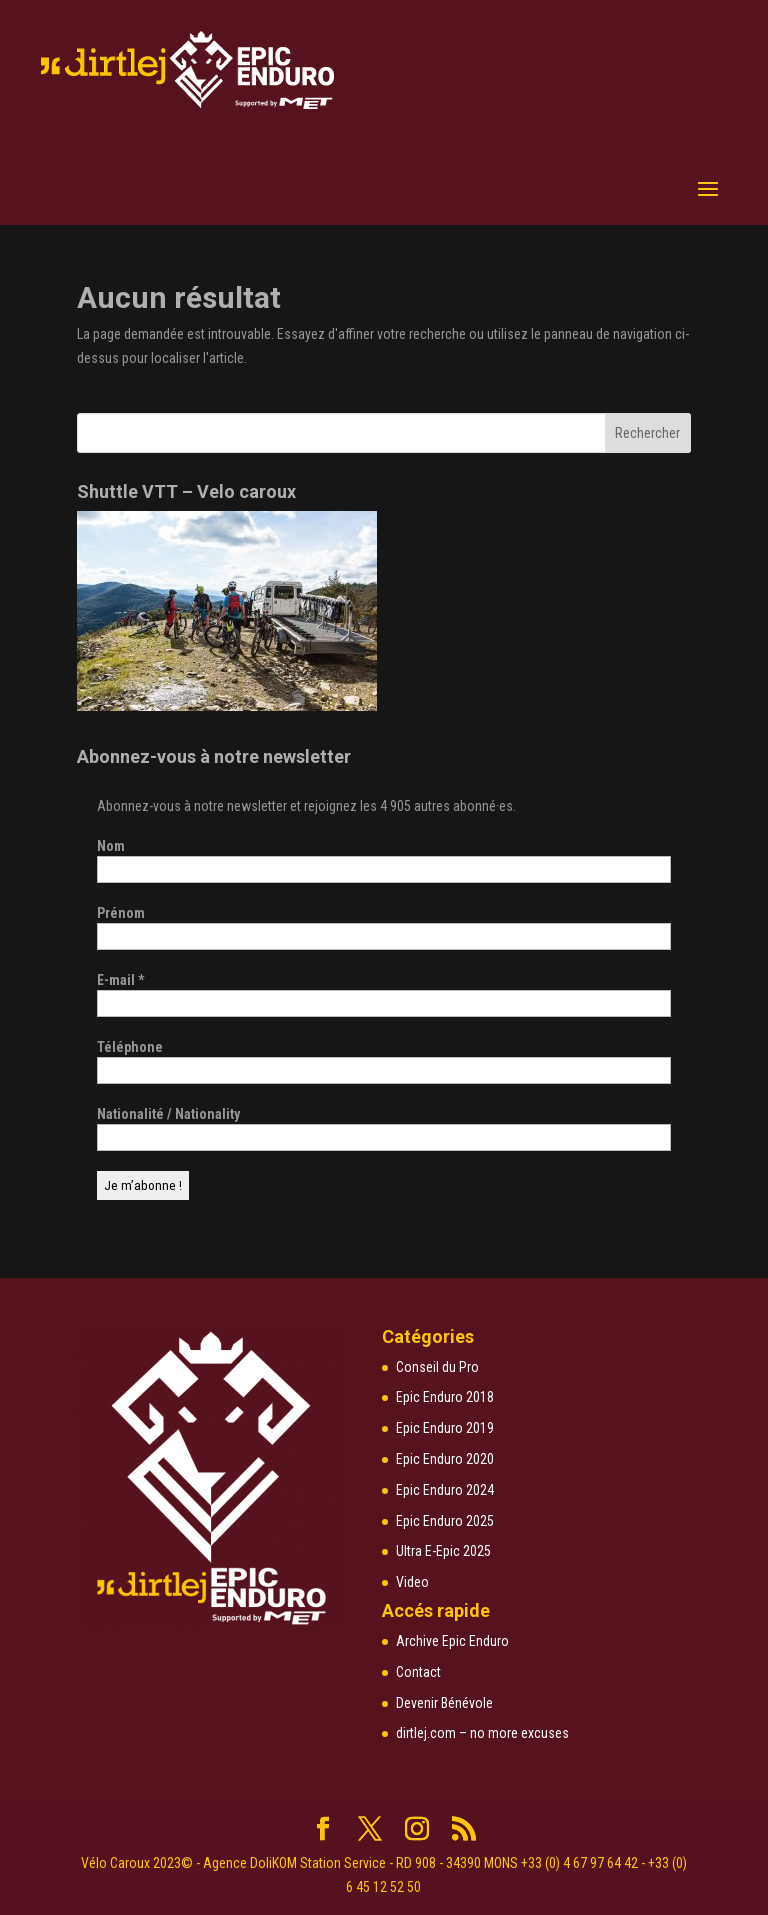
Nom (111, 846)
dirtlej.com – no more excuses (482, 1733)
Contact (418, 1672)
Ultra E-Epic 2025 (443, 1551)
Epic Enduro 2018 (445, 1397)
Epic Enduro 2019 (445, 1428)
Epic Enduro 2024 (445, 1490)
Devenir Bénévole (444, 1703)
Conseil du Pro (437, 1367)
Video (412, 1582)
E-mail (120, 980)
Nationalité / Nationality (168, 1114)
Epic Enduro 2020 (445, 1459)
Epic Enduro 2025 (445, 1521)
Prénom (121, 913)
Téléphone (130, 1047)
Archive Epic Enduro (452, 1641)
